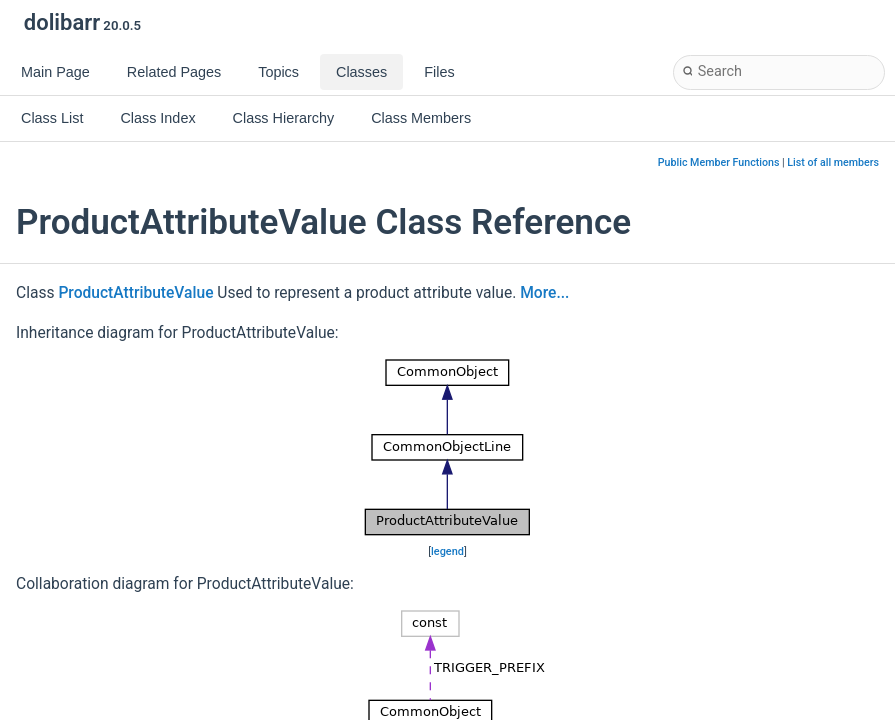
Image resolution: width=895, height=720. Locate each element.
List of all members (833, 162)
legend (447, 551)
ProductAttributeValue (135, 293)
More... (544, 293)
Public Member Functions (719, 162)
